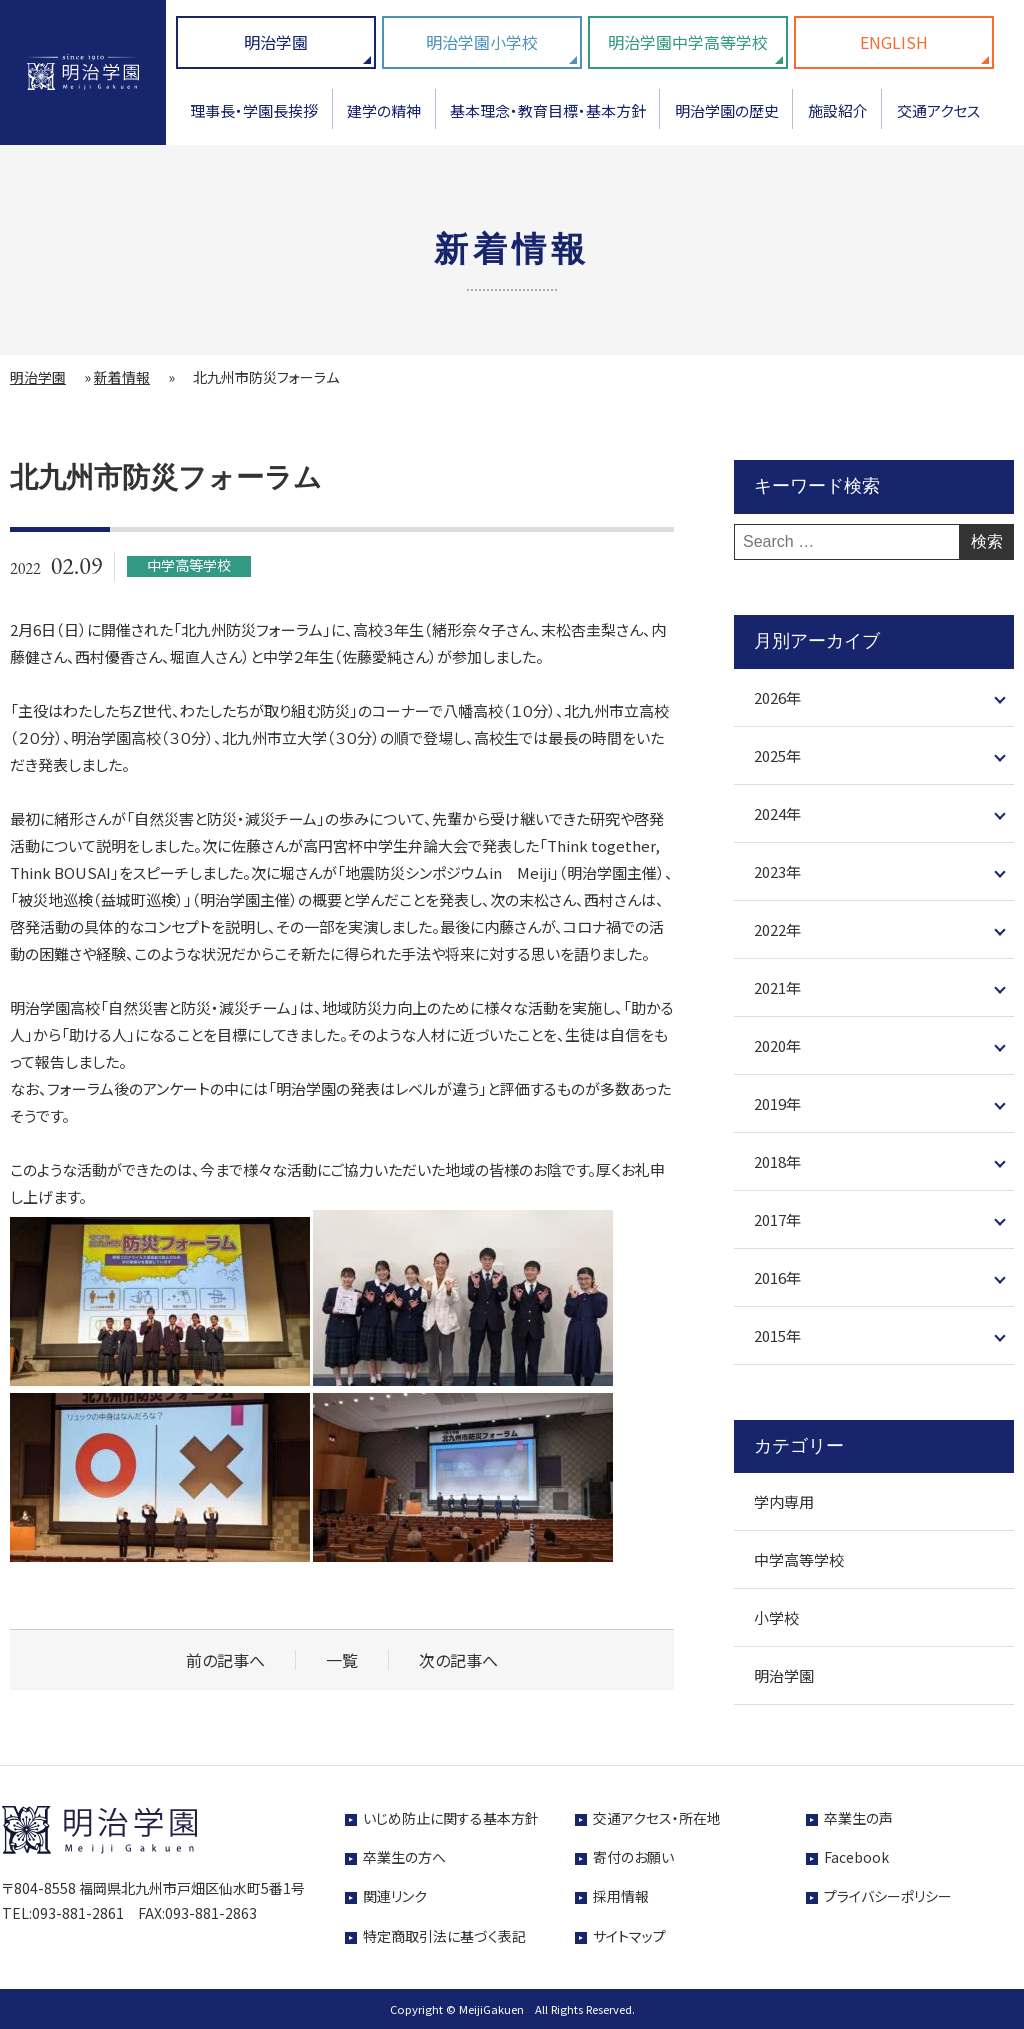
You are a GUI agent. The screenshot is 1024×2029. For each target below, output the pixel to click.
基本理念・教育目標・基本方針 (548, 110)
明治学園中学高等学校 (688, 42)
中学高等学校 (799, 1559)
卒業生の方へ (404, 1857)
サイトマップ (629, 1936)
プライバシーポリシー (888, 1896)
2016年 (777, 1277)
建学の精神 (384, 110)
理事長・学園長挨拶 (254, 110)
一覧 (342, 1660)
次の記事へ (458, 1660)
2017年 (777, 1219)
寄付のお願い (633, 1857)
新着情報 (122, 377)
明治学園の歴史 (727, 110)
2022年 (777, 929)
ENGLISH (894, 42)
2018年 (777, 1161)
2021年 (777, 987)
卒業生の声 (858, 1818)
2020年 (777, 1045)
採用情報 (621, 1896)
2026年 (777, 697)
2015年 (777, 1335)
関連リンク (395, 1896)
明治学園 (276, 42)
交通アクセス (938, 110)
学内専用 (784, 1501)
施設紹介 (838, 110)
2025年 (777, 755)
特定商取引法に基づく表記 (444, 1936)
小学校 (776, 1617)
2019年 (777, 1103)
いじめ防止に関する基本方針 (451, 1818)
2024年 (777, 813)
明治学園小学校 (482, 42)
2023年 (777, 871)
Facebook (856, 1857)
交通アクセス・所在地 (657, 1818)
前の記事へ (225, 1660)
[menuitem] (254, 117)
